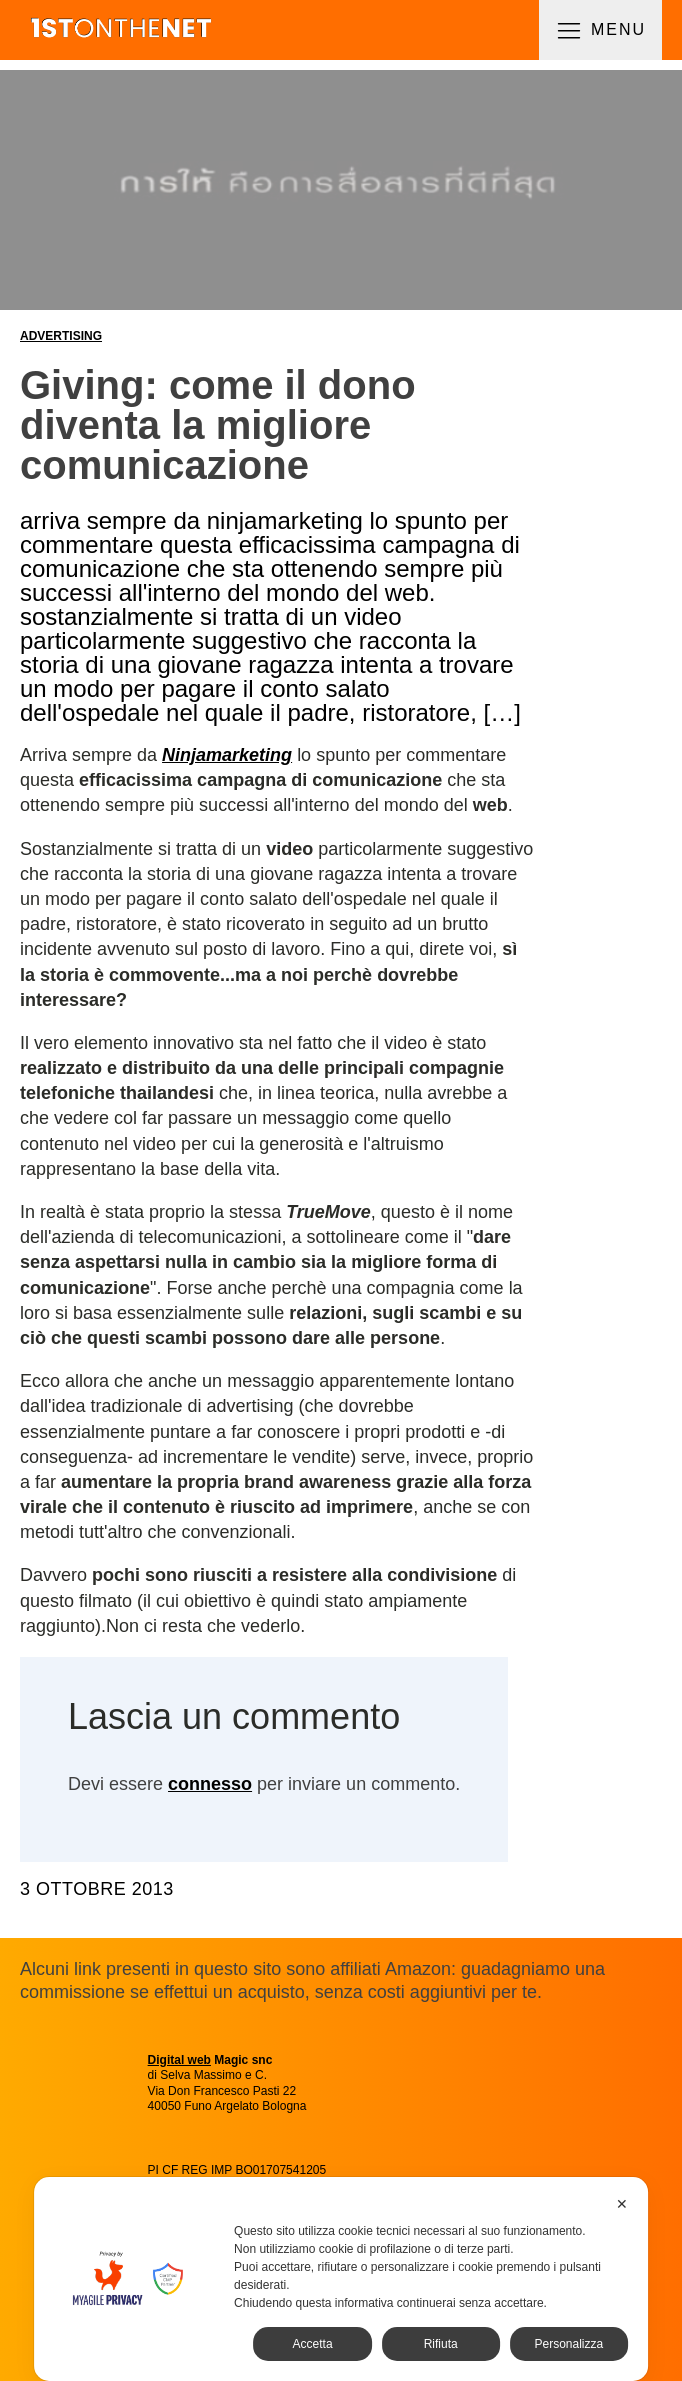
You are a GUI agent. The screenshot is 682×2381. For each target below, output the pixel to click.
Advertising (61, 336)
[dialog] (341, 2279)
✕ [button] (622, 2204)
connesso (210, 1784)
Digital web (179, 2060)
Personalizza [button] (568, 2344)
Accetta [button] (313, 2344)
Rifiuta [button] (441, 2344)
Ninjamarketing (227, 755)
